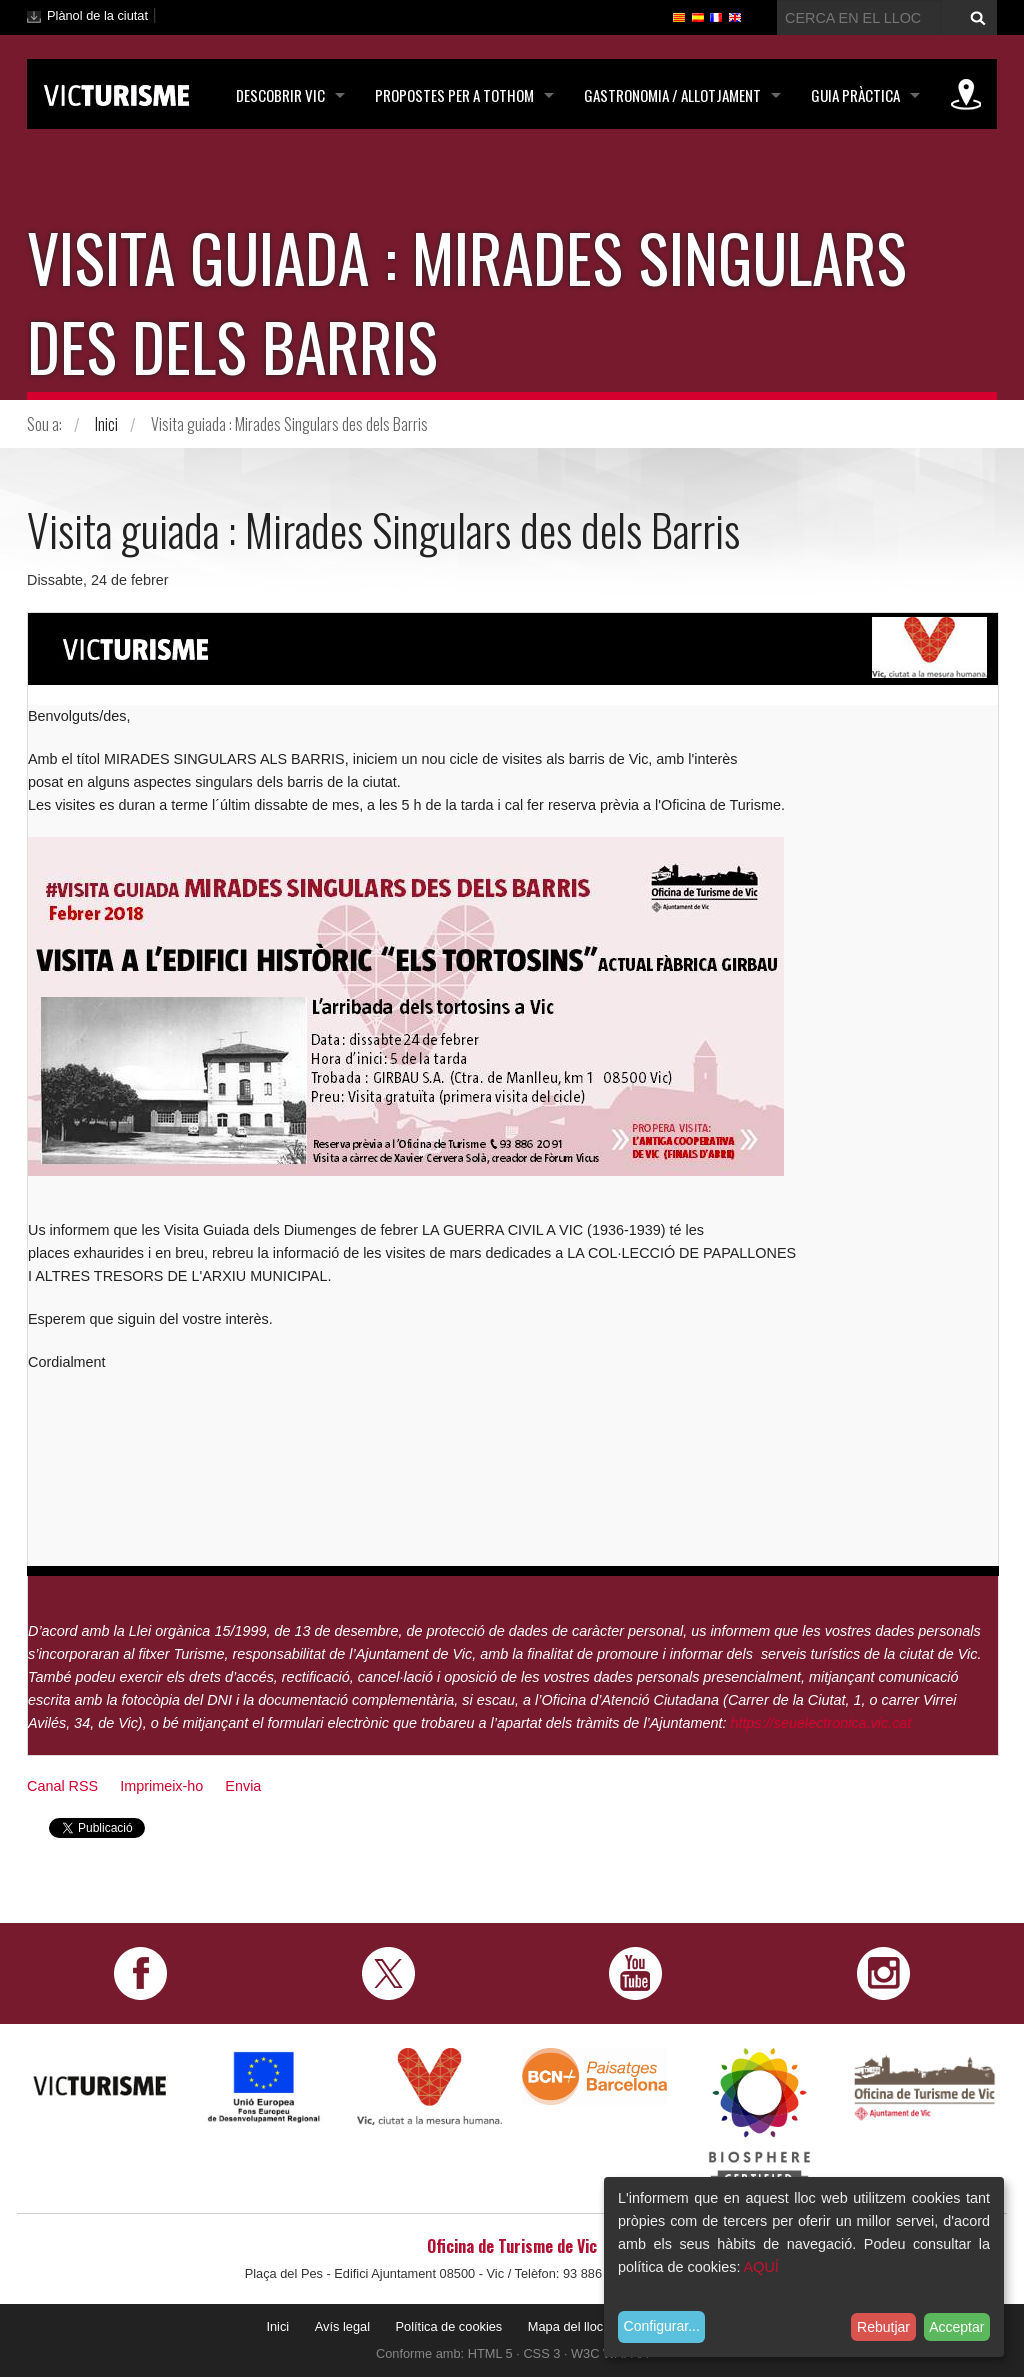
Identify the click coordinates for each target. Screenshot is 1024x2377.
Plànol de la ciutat (97, 15)
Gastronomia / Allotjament (672, 95)
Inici (106, 424)
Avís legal (342, 2326)
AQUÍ (761, 2267)
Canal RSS (62, 1786)
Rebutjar (883, 2327)
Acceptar (956, 2327)
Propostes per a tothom (454, 95)
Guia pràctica (855, 95)
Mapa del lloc (565, 2326)
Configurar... (662, 2326)
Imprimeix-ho (161, 1786)
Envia (243, 1786)
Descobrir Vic (280, 95)
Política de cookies (449, 2326)
